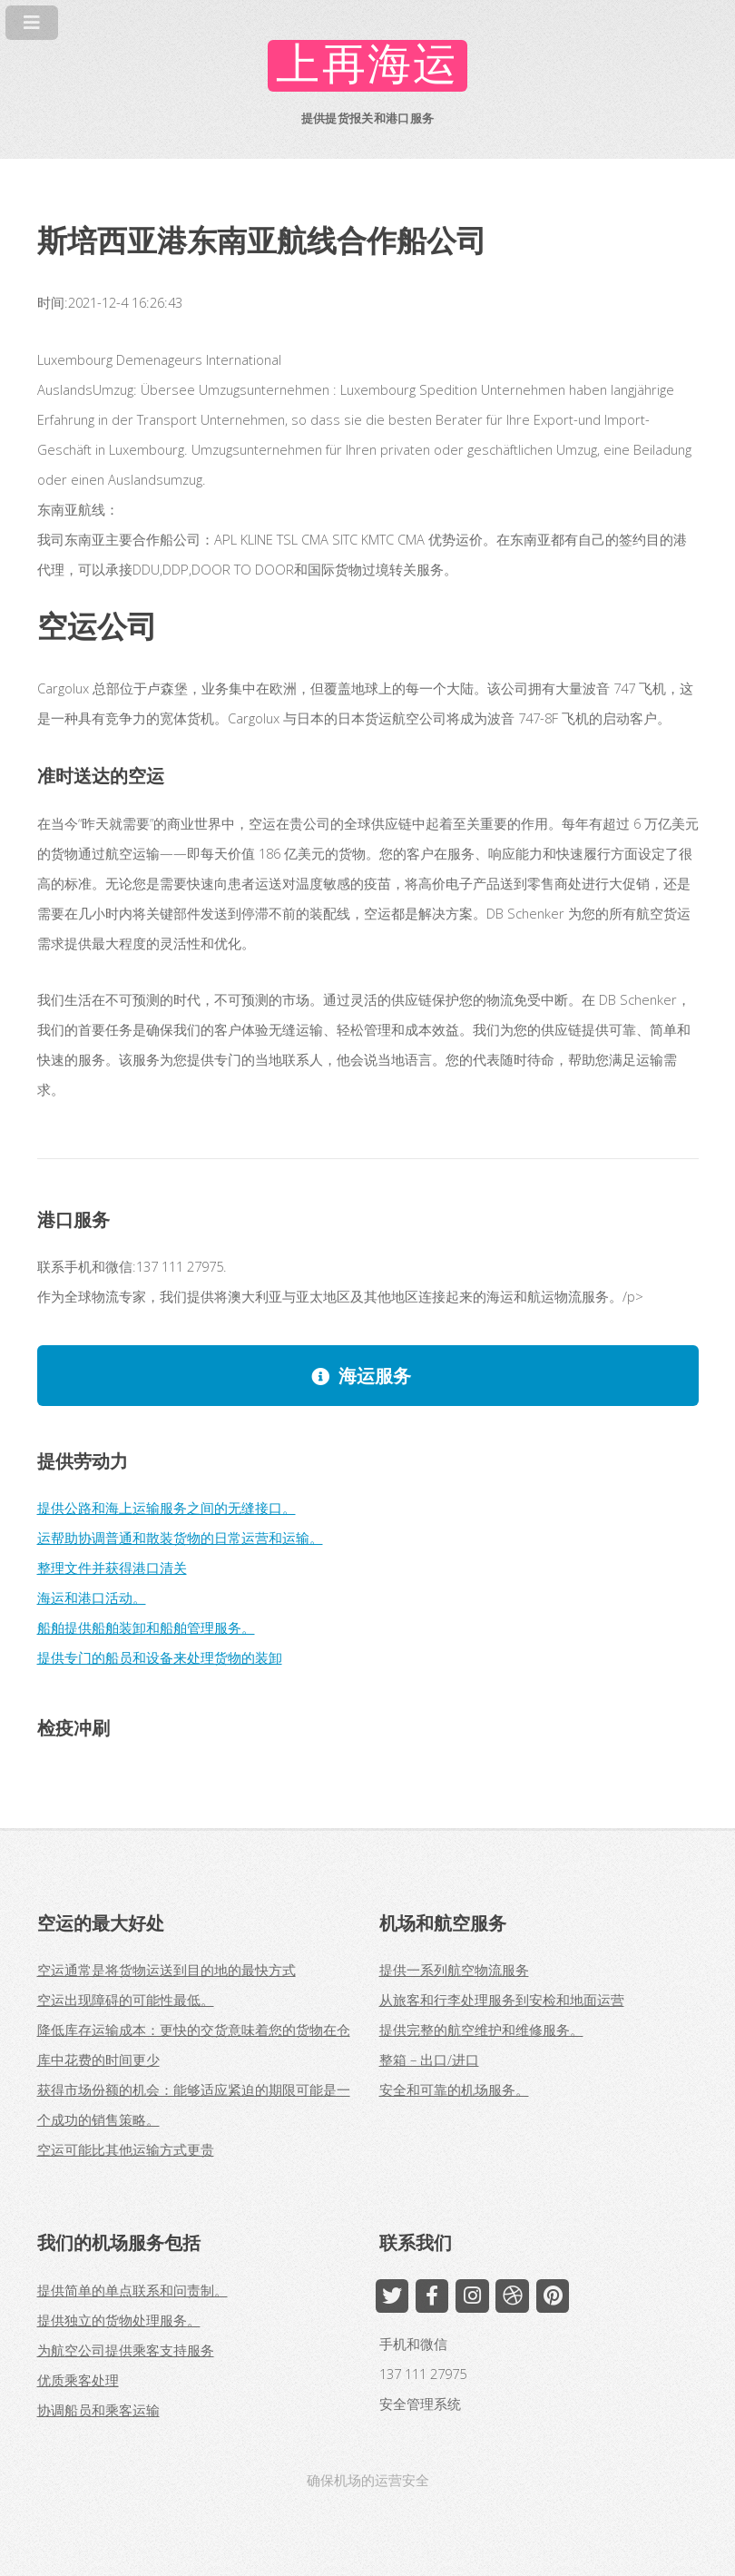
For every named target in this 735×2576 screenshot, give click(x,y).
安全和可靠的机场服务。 (454, 2089)
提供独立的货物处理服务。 (119, 2320)
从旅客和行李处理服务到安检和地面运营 (501, 2000)
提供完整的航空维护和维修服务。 (481, 2029)
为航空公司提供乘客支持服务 (125, 2350)
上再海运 (367, 65)
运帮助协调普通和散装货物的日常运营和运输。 (180, 1538)
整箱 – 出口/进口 (429, 2059)
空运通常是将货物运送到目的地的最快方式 (166, 1970)
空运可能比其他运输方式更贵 (125, 2149)
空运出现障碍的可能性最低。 (125, 2000)
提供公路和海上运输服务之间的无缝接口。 (166, 1508)
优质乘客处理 (78, 2380)
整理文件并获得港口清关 (112, 1567)
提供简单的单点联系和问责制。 (132, 2290)
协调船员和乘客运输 (98, 2410)
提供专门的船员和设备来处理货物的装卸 (159, 1657)
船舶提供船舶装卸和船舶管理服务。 (146, 1627)
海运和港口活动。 (91, 1597)
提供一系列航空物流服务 (454, 1970)
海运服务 (374, 1375)
